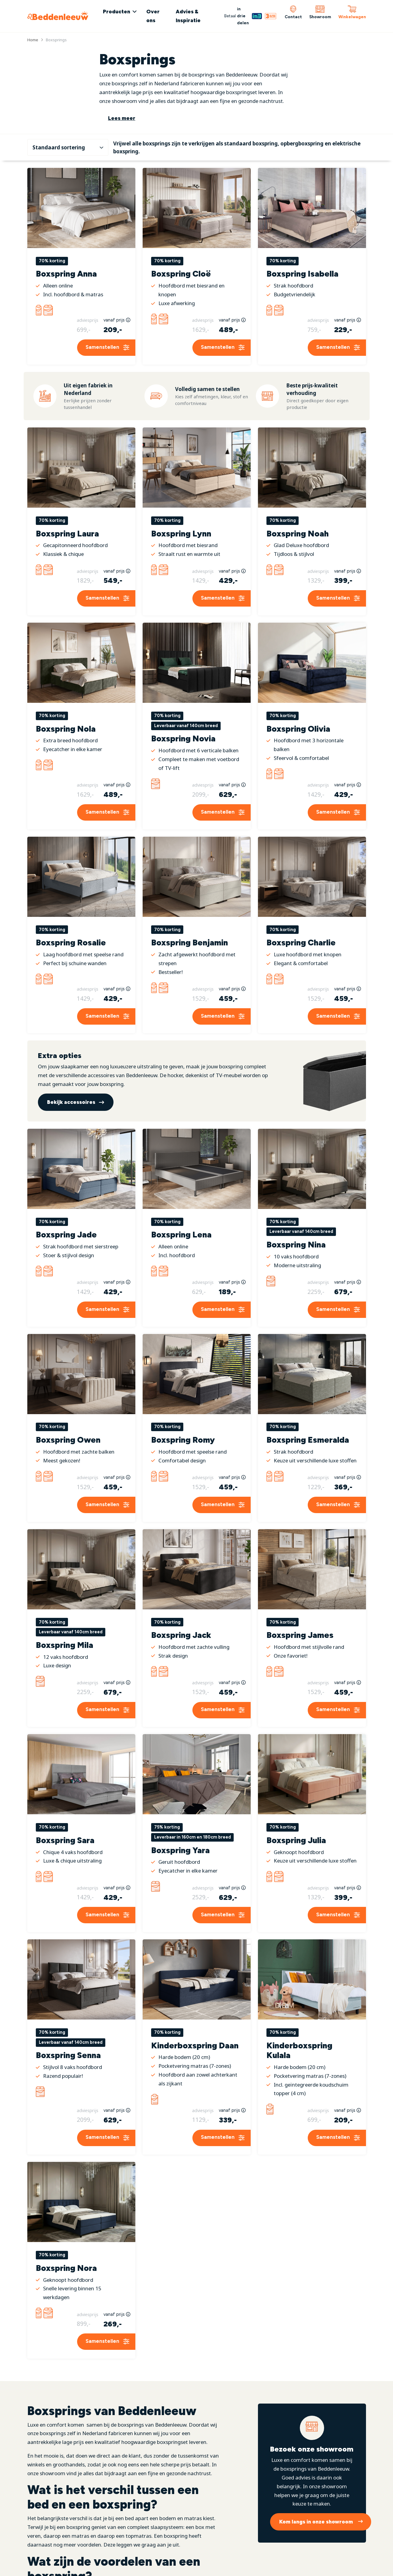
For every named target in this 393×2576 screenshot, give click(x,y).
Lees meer (121, 118)
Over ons (153, 16)
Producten (116, 12)
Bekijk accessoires (71, 1092)
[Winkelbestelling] (67, 142)
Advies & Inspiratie (188, 16)
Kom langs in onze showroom (316, 2512)
